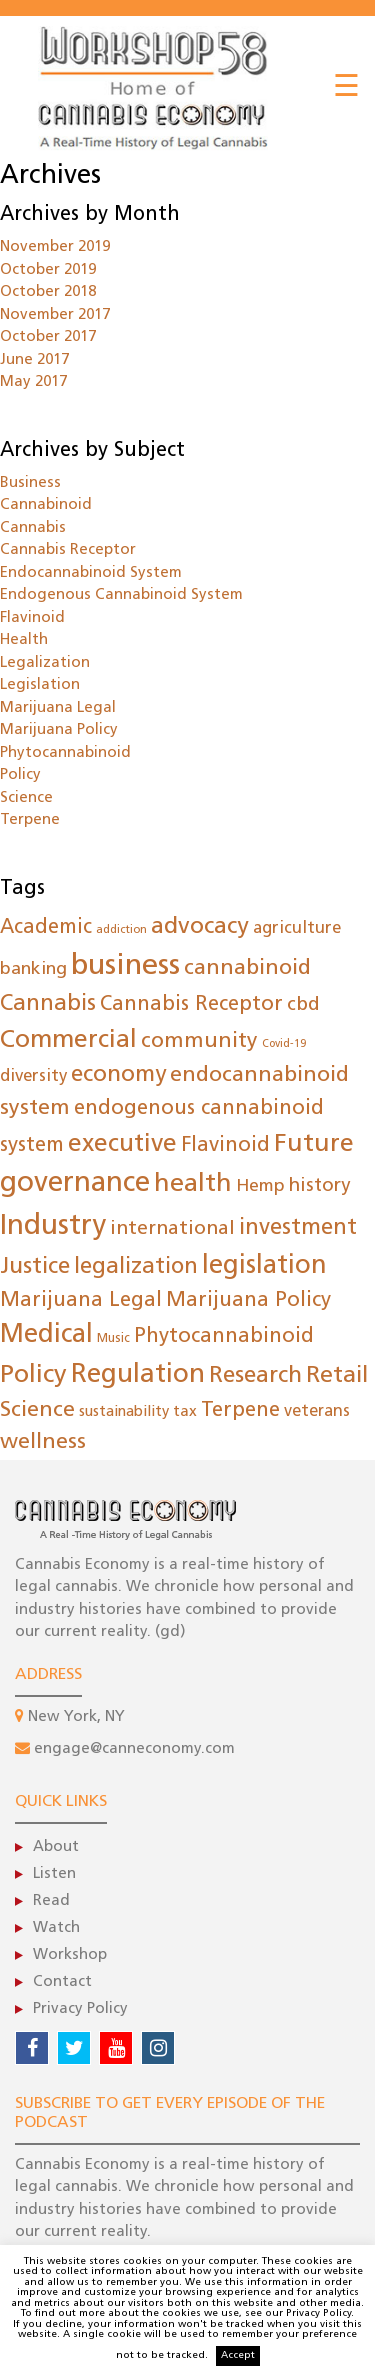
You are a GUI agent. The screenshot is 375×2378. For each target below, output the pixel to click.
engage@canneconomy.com (134, 1749)
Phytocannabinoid (65, 753)
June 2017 (34, 360)
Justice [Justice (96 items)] (35, 1267)
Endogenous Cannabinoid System (121, 595)
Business (30, 483)
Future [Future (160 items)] (314, 1144)
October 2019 (48, 270)
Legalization (45, 663)
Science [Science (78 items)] (37, 1410)
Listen (54, 1874)
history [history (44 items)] (319, 1186)
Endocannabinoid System (91, 573)
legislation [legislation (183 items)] (264, 1266)
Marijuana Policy (59, 730)
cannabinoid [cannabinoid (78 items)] (247, 968)
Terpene (30, 820)
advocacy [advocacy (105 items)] (200, 927)
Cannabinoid (46, 505)
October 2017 (48, 337)
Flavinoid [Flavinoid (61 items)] (225, 1146)
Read (51, 1901)
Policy (20, 775)
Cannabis (33, 528)
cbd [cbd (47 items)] (303, 1005)
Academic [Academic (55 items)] (46, 928)
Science (26, 798)
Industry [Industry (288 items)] (53, 1227)
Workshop (70, 1955)
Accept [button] (238, 2355)
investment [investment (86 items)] (298, 1228)
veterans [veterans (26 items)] (317, 1412)
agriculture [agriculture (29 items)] (297, 928)
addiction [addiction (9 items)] (121, 930)
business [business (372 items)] (125, 966)
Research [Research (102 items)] (255, 1376)
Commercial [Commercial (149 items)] (68, 1040)
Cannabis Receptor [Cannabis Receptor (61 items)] (191, 1005)
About (56, 1847)
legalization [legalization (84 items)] (136, 1267)
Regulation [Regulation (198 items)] (138, 1375)
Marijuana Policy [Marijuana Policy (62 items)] (248, 1301)
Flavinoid (32, 618)
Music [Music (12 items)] (113, 1339)
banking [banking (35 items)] (33, 969)
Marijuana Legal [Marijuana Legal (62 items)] (81, 1301)
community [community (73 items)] (199, 1041)
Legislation (40, 685)
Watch (56, 1928)
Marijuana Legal (58, 708)
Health (24, 640)
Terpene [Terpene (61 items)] (240, 1411)
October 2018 (48, 292)
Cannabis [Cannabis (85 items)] (48, 1004)
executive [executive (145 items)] (122, 1145)
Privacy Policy (80, 2009)
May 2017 (33, 382)
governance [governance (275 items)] (75, 1184)
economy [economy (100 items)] (118, 1075)
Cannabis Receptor (68, 550)
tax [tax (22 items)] (185, 1412)
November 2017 (55, 315)
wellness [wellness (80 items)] (43, 1442)
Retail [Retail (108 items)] (337, 1376)
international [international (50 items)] (172, 1229)
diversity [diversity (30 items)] (33, 1076)
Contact (62, 1982)
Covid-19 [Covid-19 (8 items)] (284, 1044)
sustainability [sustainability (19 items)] (124, 1412)
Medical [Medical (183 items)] (46, 1335)
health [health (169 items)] (193, 1184)
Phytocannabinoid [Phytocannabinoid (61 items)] (224, 1337)
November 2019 (55, 247)
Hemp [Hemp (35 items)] (260, 1186)
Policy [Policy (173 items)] (33, 1375)
